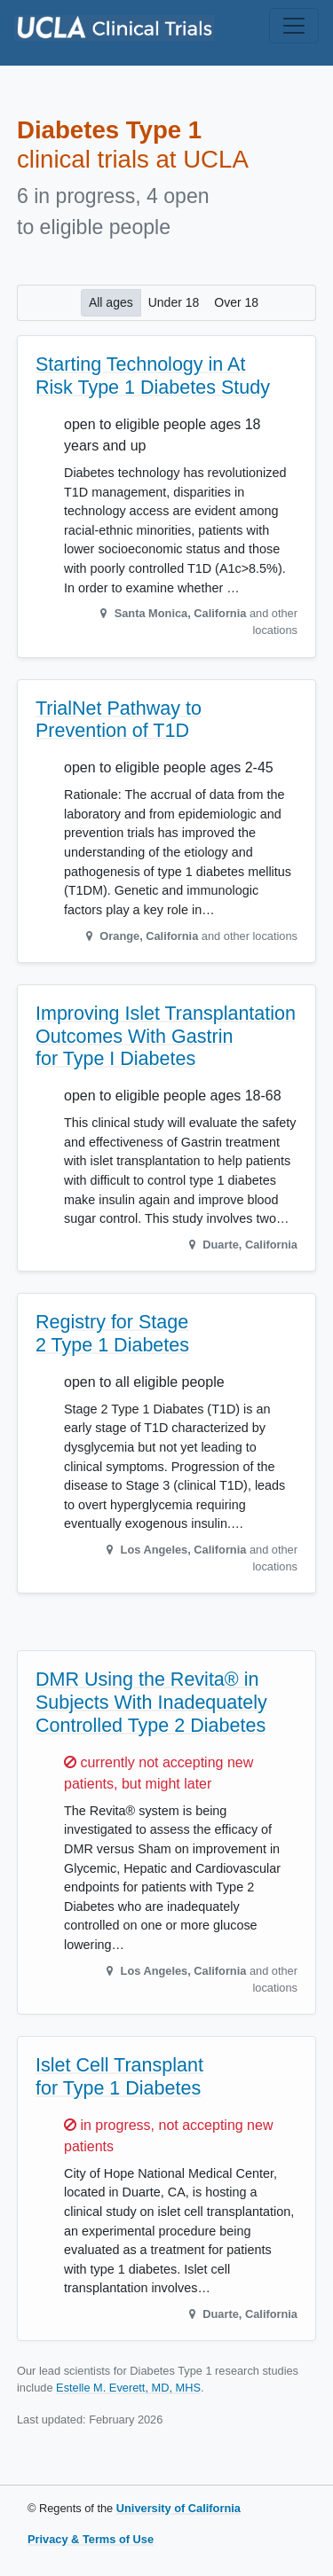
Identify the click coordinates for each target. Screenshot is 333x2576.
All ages (111, 301)
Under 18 (174, 301)
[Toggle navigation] (294, 25)
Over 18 (236, 301)
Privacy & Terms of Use (91, 2539)
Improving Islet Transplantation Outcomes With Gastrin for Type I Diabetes (166, 1036)
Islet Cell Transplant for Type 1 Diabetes (119, 2077)
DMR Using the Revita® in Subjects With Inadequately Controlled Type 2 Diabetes (151, 1702)
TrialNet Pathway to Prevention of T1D (119, 720)
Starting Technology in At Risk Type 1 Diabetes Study (153, 376)
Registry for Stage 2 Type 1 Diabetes (112, 1333)
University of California (178, 2508)
